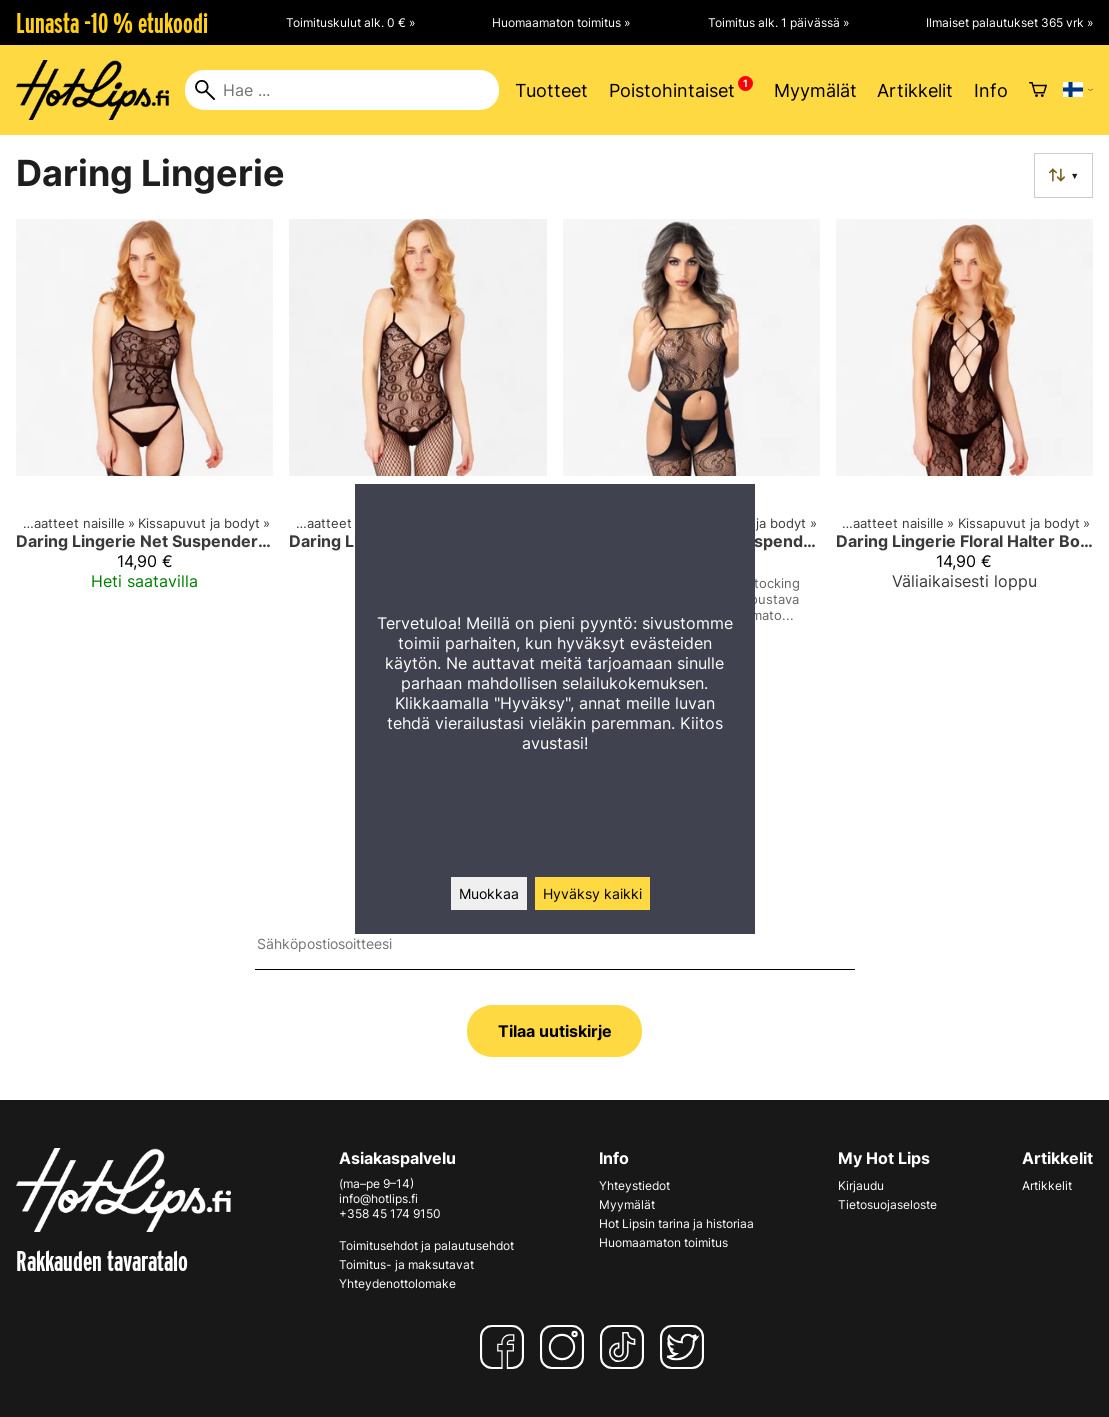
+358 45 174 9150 (390, 1213)
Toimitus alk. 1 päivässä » (778, 22)
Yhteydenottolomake (397, 1283)
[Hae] (342, 90)
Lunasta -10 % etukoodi (112, 23)
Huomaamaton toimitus (663, 1242)
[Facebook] (506, 1347)
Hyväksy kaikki (592, 893)
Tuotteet (551, 90)
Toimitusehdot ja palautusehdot (426, 1245)
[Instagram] (566, 1347)
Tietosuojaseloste (887, 1204)
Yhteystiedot (634, 1185)
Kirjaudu (861, 1185)
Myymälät (815, 90)
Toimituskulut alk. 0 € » (350, 22)
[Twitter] (686, 1347)
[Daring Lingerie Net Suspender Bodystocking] (144, 439)
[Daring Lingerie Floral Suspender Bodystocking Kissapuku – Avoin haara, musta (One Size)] (691, 439)
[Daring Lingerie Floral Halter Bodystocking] (964, 439)
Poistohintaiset (672, 90)
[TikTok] (626, 1347)
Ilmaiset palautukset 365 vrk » (1009, 22)
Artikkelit (915, 90)
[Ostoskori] (1038, 90)
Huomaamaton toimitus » (561, 22)
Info (991, 90)
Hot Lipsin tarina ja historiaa (676, 1223)
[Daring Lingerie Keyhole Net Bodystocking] (417, 439)
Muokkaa (489, 893)
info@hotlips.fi (378, 1198)
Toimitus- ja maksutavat (406, 1264)
